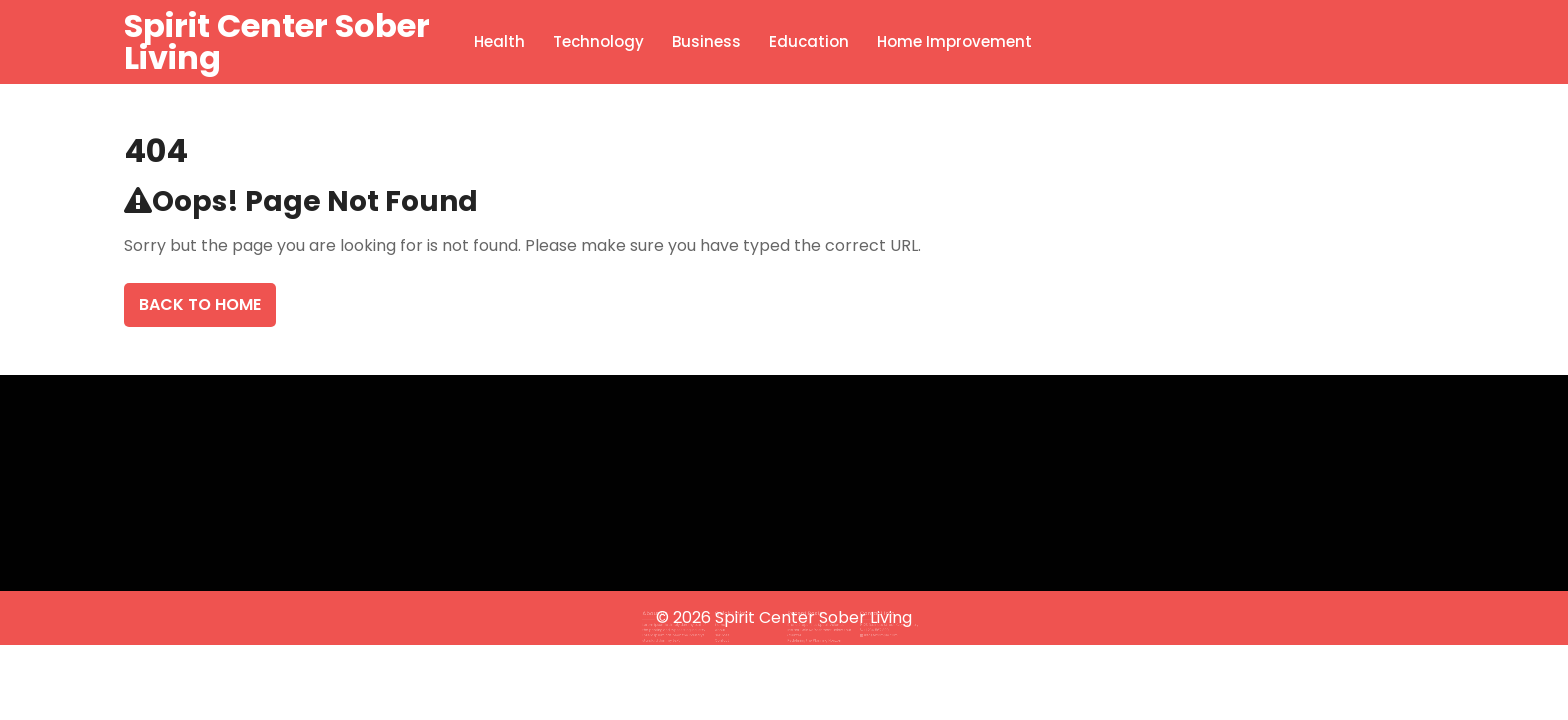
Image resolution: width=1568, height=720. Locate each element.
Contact (733, 632)
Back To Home (200, 304)
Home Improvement (954, 41)
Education (809, 41)
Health (499, 41)
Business (706, 41)
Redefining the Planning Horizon (809, 632)
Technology (598, 41)
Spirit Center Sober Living (277, 41)
